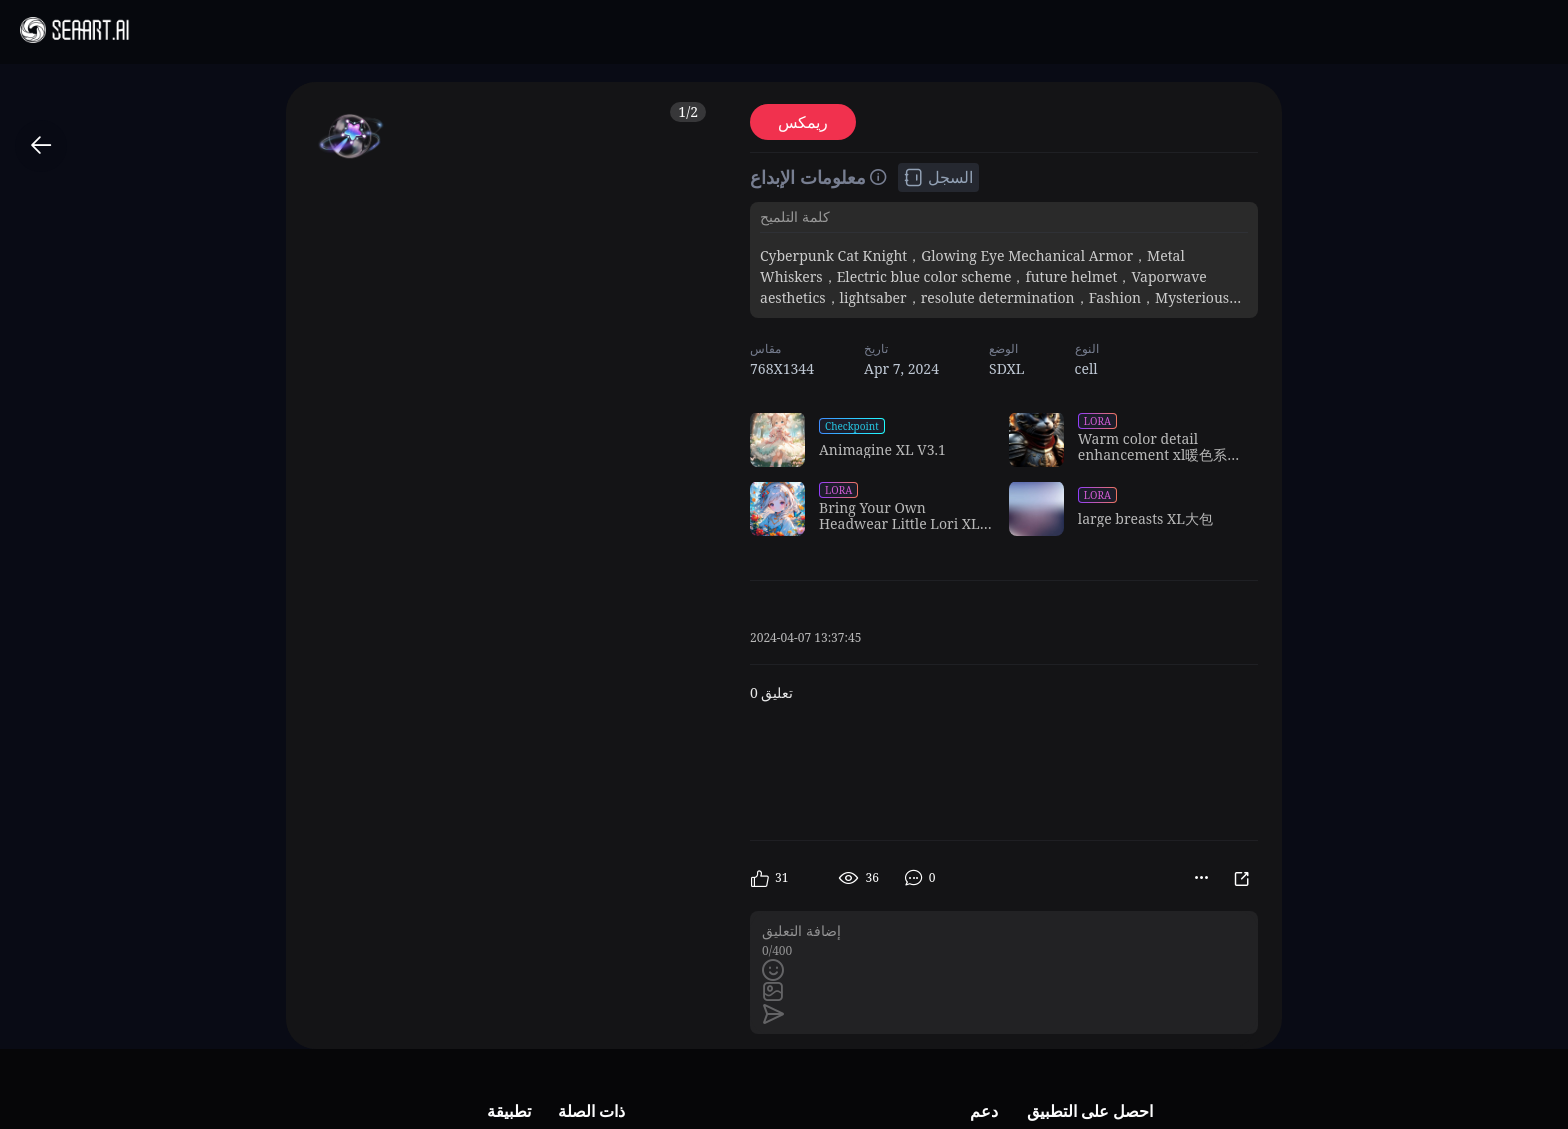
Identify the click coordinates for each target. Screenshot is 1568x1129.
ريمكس (803, 122)
